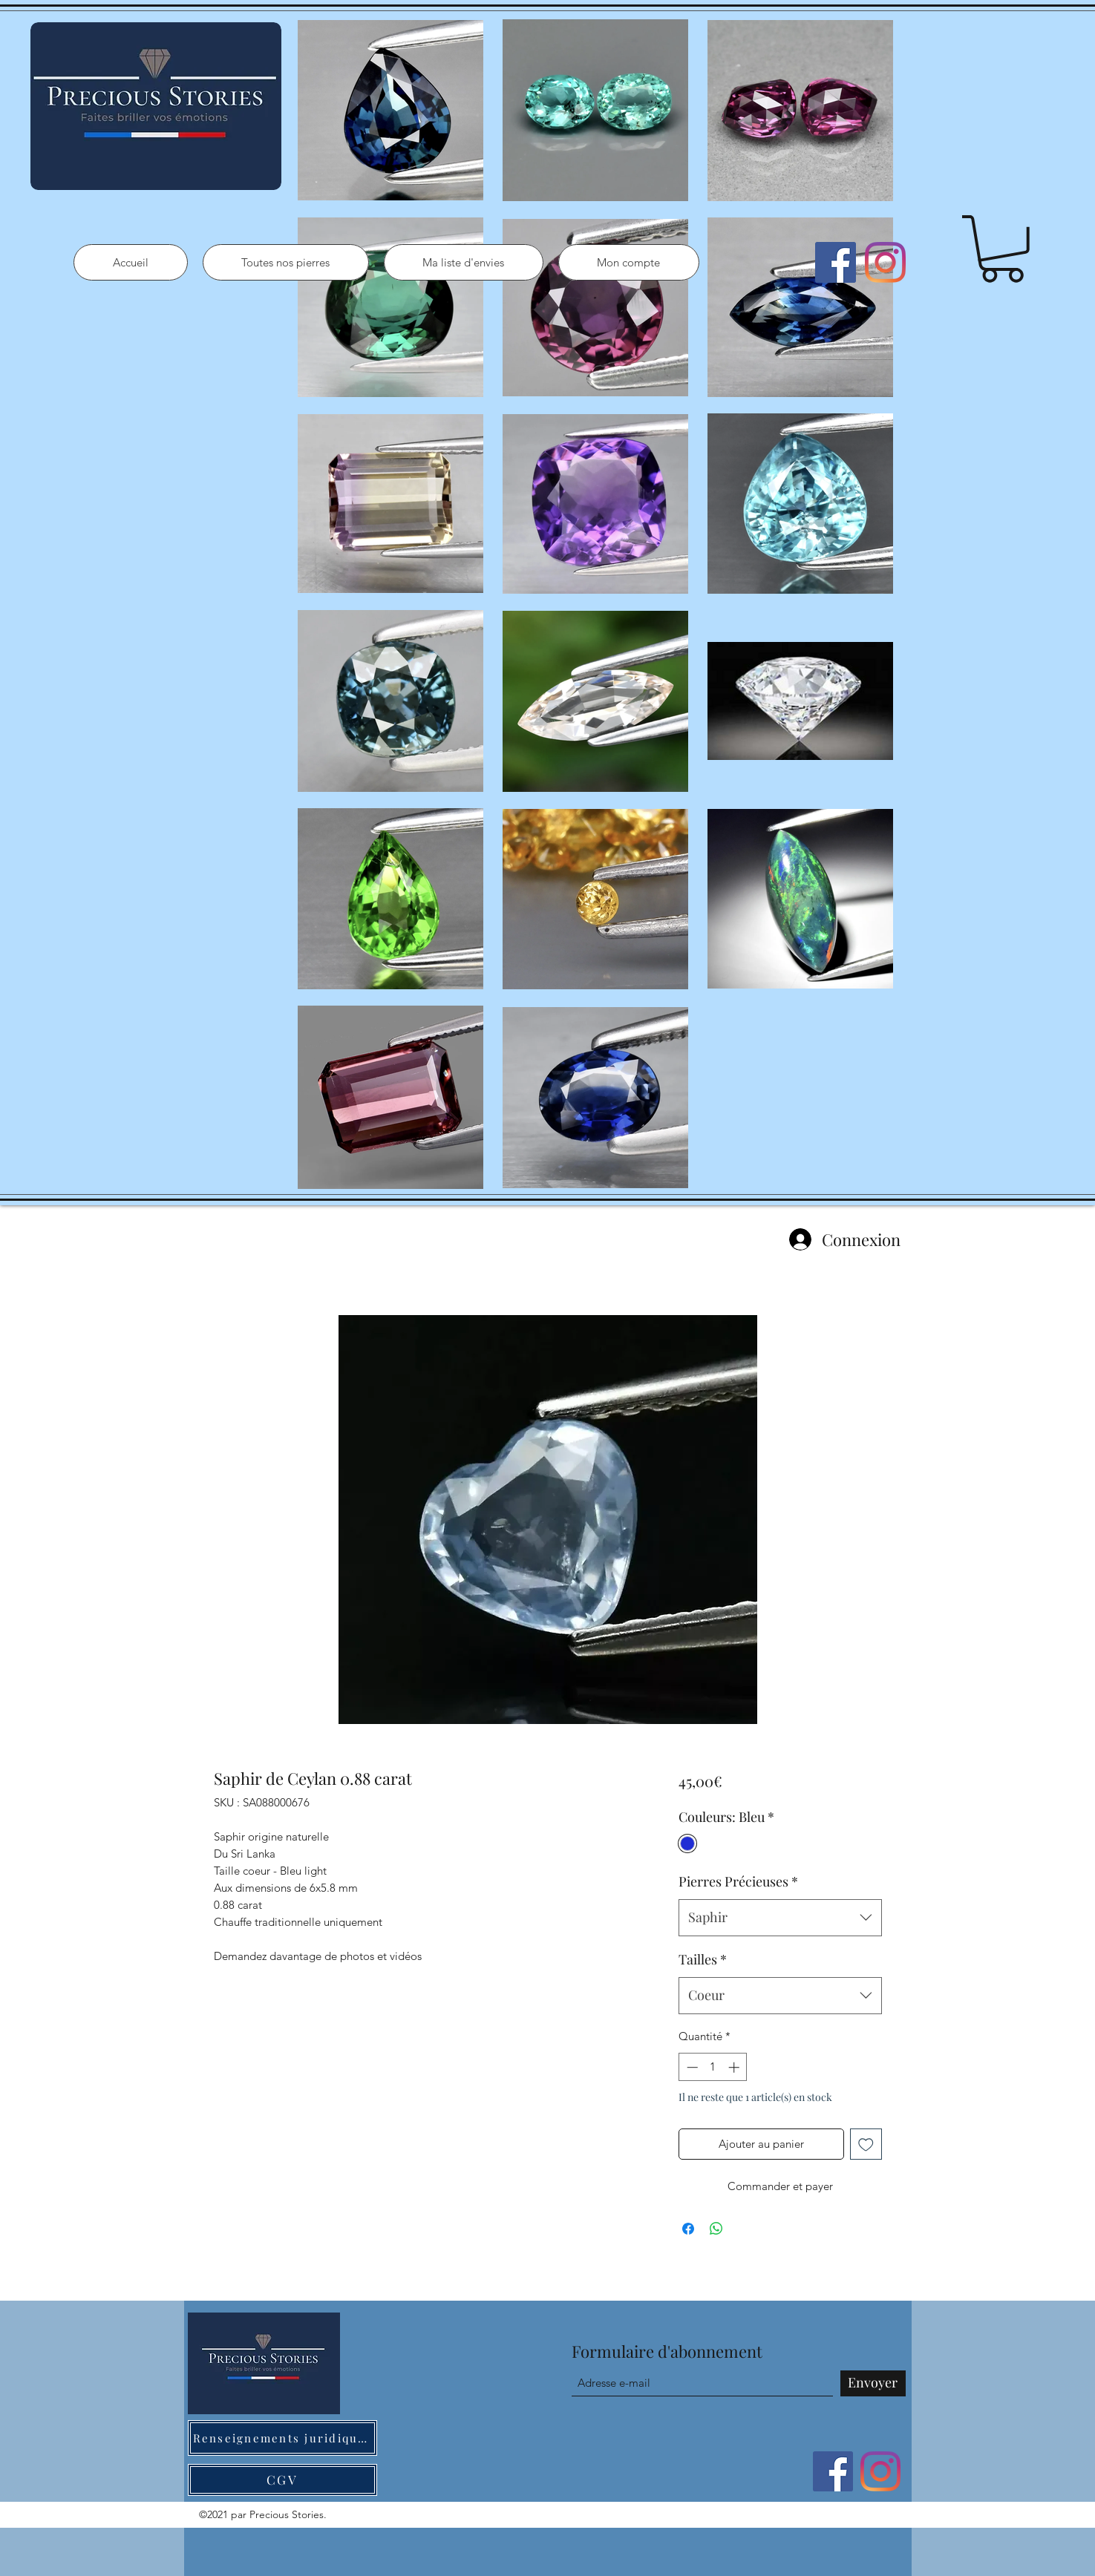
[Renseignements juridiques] (282, 2438)
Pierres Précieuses (738, 1881)
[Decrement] (691, 2067)
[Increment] (735, 2067)
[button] (1002, 249)
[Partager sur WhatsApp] (716, 2229)
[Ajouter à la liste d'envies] (866, 2144)
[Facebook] (835, 262)
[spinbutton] (713, 2067)
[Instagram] (885, 262)
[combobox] (780, 1917)
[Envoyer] (873, 2383)
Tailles (703, 1959)
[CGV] (282, 2480)
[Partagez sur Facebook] (688, 2229)
